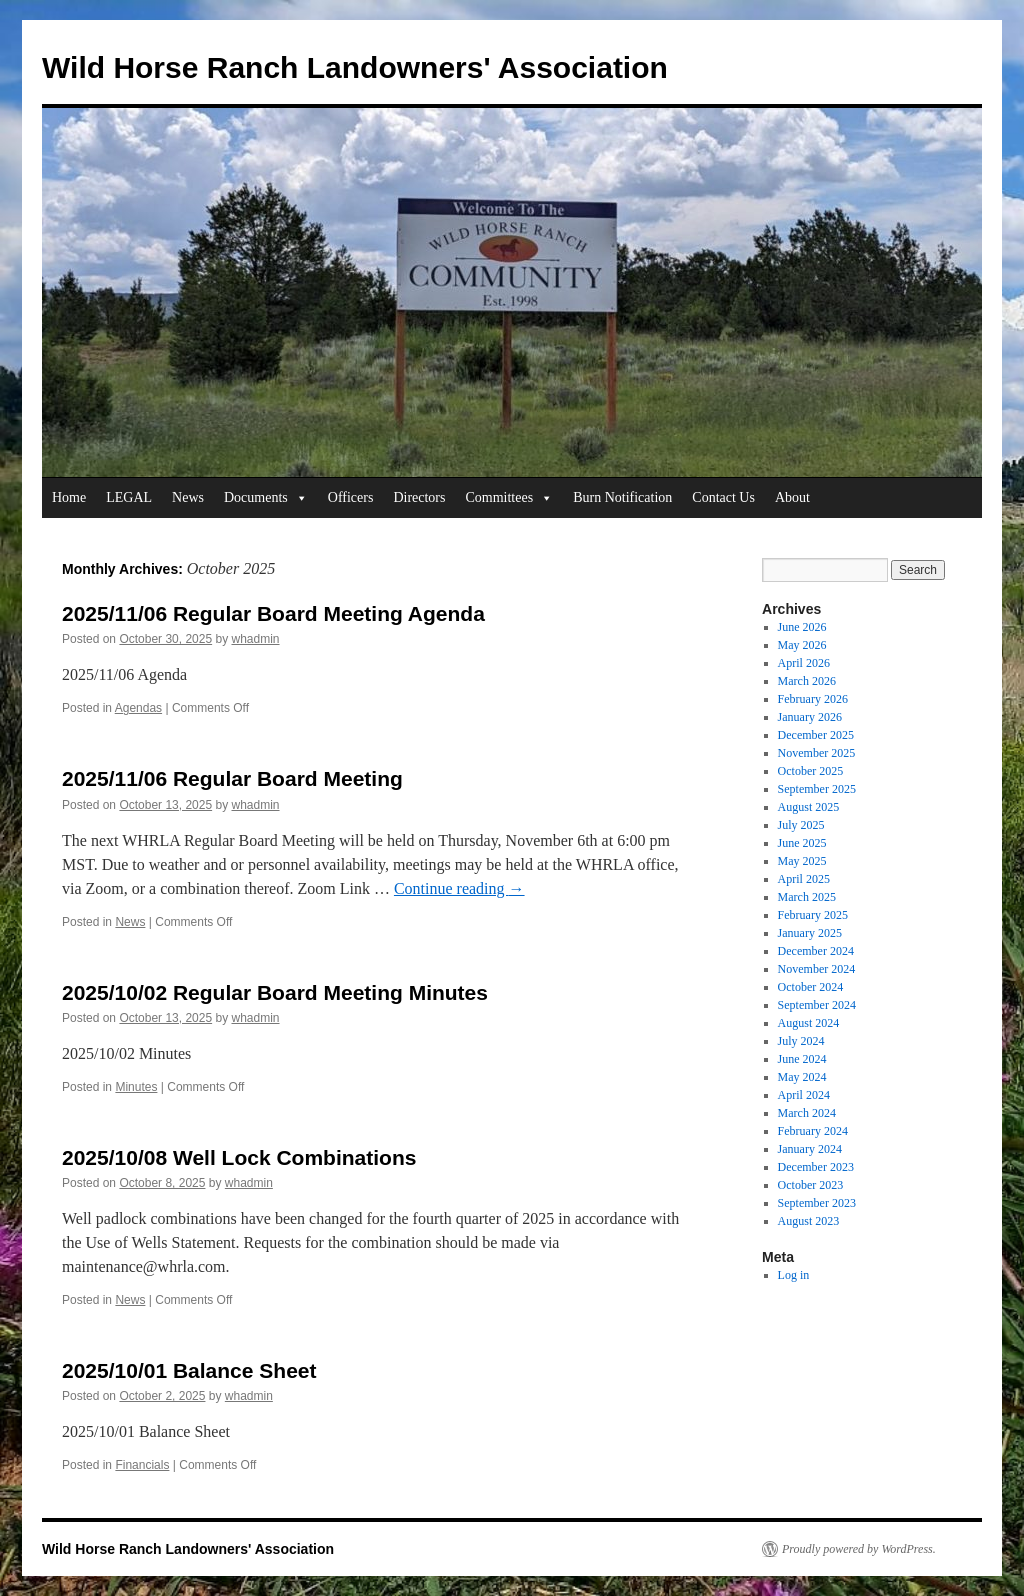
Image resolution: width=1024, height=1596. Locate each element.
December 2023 (816, 1167)
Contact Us (723, 497)
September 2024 (817, 1005)
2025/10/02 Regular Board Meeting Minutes (275, 992)
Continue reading (459, 888)
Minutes (136, 1087)
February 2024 (813, 1131)
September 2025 (817, 789)
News (188, 497)
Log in (794, 1275)
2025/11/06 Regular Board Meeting (232, 778)
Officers (351, 497)
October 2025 (811, 771)
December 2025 (816, 735)
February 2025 (813, 915)
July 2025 (801, 825)
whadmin (256, 639)
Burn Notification (622, 497)
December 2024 (816, 951)
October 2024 (811, 987)
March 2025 (807, 897)
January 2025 (810, 933)
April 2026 (804, 663)
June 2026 (802, 627)
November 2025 (817, 753)
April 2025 (804, 879)
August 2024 (809, 1023)
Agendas (138, 708)
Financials (142, 1465)
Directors (419, 497)
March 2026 (807, 681)
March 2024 (807, 1113)
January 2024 (810, 1149)
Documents (266, 498)
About (792, 497)
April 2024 (804, 1095)
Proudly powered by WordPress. (859, 1549)
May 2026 (802, 645)
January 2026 (810, 717)
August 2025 (809, 807)
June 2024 (802, 1059)
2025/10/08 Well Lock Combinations (239, 1157)
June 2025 (802, 843)
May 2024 (802, 1077)
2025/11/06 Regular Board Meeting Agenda (273, 613)
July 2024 (801, 1041)
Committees (509, 498)
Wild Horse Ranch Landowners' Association (355, 67)
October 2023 (811, 1185)
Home (69, 497)
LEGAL (129, 497)
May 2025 (802, 861)
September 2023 (817, 1203)
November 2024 (817, 969)
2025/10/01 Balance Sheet (189, 1370)
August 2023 (809, 1221)
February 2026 (813, 699)
